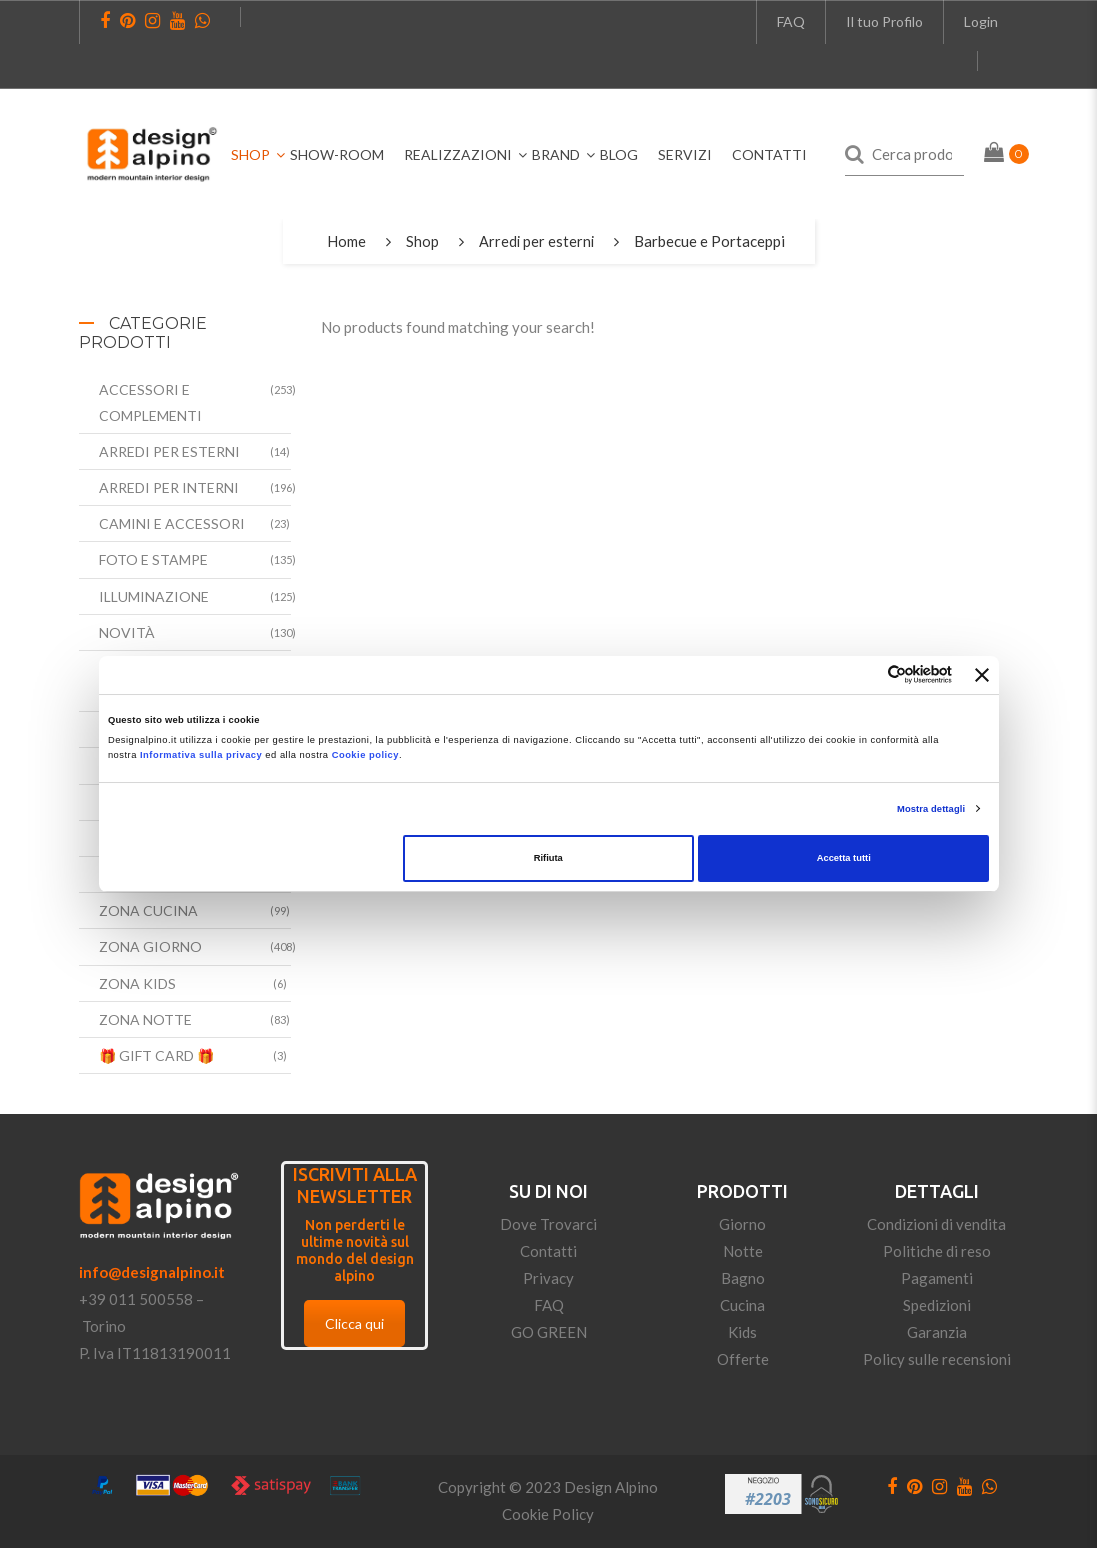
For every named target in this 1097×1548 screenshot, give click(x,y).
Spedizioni (937, 1305)
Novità (127, 632)
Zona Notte (145, 1019)
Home (345, 241)
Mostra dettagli (931, 809)
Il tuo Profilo (884, 21)
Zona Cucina (148, 910)
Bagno (743, 1278)
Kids (742, 1332)
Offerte (743, 1359)
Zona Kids (137, 983)
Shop (421, 241)
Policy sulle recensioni (937, 1359)
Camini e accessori (172, 523)
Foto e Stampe (153, 559)
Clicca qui (354, 1323)
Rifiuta (548, 858)
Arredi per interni (169, 487)
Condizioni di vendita (936, 1224)
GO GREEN (549, 1332)
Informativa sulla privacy (201, 755)
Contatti (548, 1251)
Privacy (548, 1278)
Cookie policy (365, 755)
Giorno (742, 1224)
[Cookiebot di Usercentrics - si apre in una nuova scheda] (864, 674)
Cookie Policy (548, 1514)
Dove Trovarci (548, 1224)
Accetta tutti (844, 858)
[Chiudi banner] (982, 675)
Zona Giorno (150, 946)
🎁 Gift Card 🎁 (156, 1055)
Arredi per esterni (536, 241)
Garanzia (937, 1332)
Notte (743, 1251)
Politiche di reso (937, 1251)
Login (981, 21)
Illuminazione (154, 596)
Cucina (742, 1305)
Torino (104, 1326)
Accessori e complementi (150, 402)
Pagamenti (937, 1278)
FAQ (791, 21)
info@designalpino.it (152, 1272)
